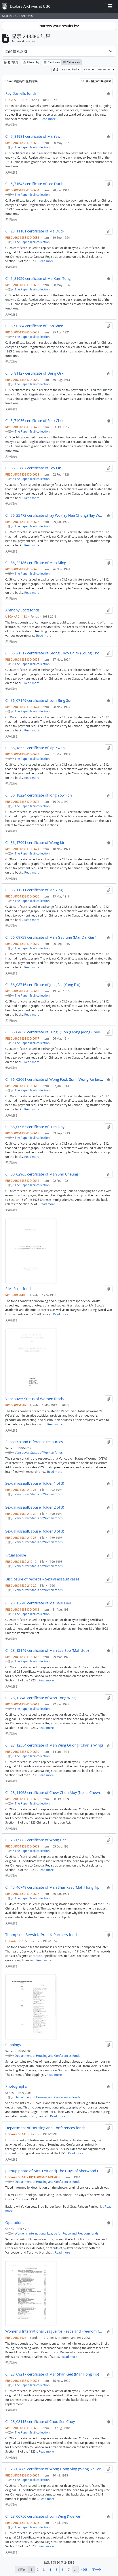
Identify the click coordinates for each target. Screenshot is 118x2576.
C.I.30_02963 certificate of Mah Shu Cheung (41, 1174)
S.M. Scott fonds (19, 1289)
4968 (84, 2570)
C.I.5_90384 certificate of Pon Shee (34, 326)
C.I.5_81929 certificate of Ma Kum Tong (38, 278)
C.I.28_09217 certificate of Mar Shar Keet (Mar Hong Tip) (52, 2374)
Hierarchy (31, 62)
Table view (71, 62)
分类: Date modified (65, 69)
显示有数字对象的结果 (96, 81)
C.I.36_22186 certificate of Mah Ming (35, 563)
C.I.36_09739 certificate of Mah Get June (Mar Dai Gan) (50, 937)
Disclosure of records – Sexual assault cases (42, 1579)
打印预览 (11, 62)
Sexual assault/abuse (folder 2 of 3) (34, 1507)
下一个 (96, 2570)
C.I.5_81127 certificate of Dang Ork (34, 373)
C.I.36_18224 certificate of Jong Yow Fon (38, 795)
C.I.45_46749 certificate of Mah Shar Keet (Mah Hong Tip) (52, 1887)
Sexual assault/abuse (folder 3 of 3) (34, 1531)
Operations (14, 2222)
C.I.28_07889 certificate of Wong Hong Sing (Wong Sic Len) (53, 2469)
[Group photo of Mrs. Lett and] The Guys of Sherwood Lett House (54, 2171)
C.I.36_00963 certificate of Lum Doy (34, 1127)
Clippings (13, 2045)
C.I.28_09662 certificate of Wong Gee (36, 1840)
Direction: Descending (98, 69)
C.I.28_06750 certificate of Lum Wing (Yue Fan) (43, 2516)
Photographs (16, 2086)
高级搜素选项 (16, 51)
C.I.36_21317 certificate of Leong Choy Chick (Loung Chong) (54, 653)
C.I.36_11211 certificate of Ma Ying (34, 890)
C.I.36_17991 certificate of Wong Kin (35, 842)
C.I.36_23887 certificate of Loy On (33, 468)
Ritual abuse (15, 1555)
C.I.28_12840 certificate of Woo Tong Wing (40, 1698)
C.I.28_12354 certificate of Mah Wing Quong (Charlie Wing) (54, 1745)
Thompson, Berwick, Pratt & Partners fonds (42, 1935)
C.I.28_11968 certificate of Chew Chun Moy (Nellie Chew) (52, 1792)
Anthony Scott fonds (22, 610)
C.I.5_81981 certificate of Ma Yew (32, 136)
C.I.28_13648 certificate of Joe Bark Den (38, 1603)
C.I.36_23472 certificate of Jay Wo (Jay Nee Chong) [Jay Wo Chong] (54, 515)
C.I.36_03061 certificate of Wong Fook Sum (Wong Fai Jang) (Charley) (54, 1079)
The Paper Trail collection (32, 147)
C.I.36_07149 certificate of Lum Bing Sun (39, 700)
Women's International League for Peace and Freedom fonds (56, 2233)
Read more (48, 119)
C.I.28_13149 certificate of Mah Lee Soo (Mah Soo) (47, 1650)
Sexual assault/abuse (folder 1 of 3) (34, 1483)
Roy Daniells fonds (21, 93)
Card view (52, 62)
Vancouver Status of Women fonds (34, 1399)
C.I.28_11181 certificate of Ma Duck (34, 231)
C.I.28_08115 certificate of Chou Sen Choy (40, 2421)
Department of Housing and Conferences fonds (47, 2056)
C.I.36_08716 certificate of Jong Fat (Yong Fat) (42, 985)
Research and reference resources (34, 1442)
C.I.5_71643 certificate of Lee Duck (34, 184)
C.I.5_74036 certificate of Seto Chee (34, 420)
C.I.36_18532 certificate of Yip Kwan (35, 748)
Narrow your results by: (59, 25)
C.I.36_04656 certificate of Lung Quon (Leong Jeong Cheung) (54, 1032)
